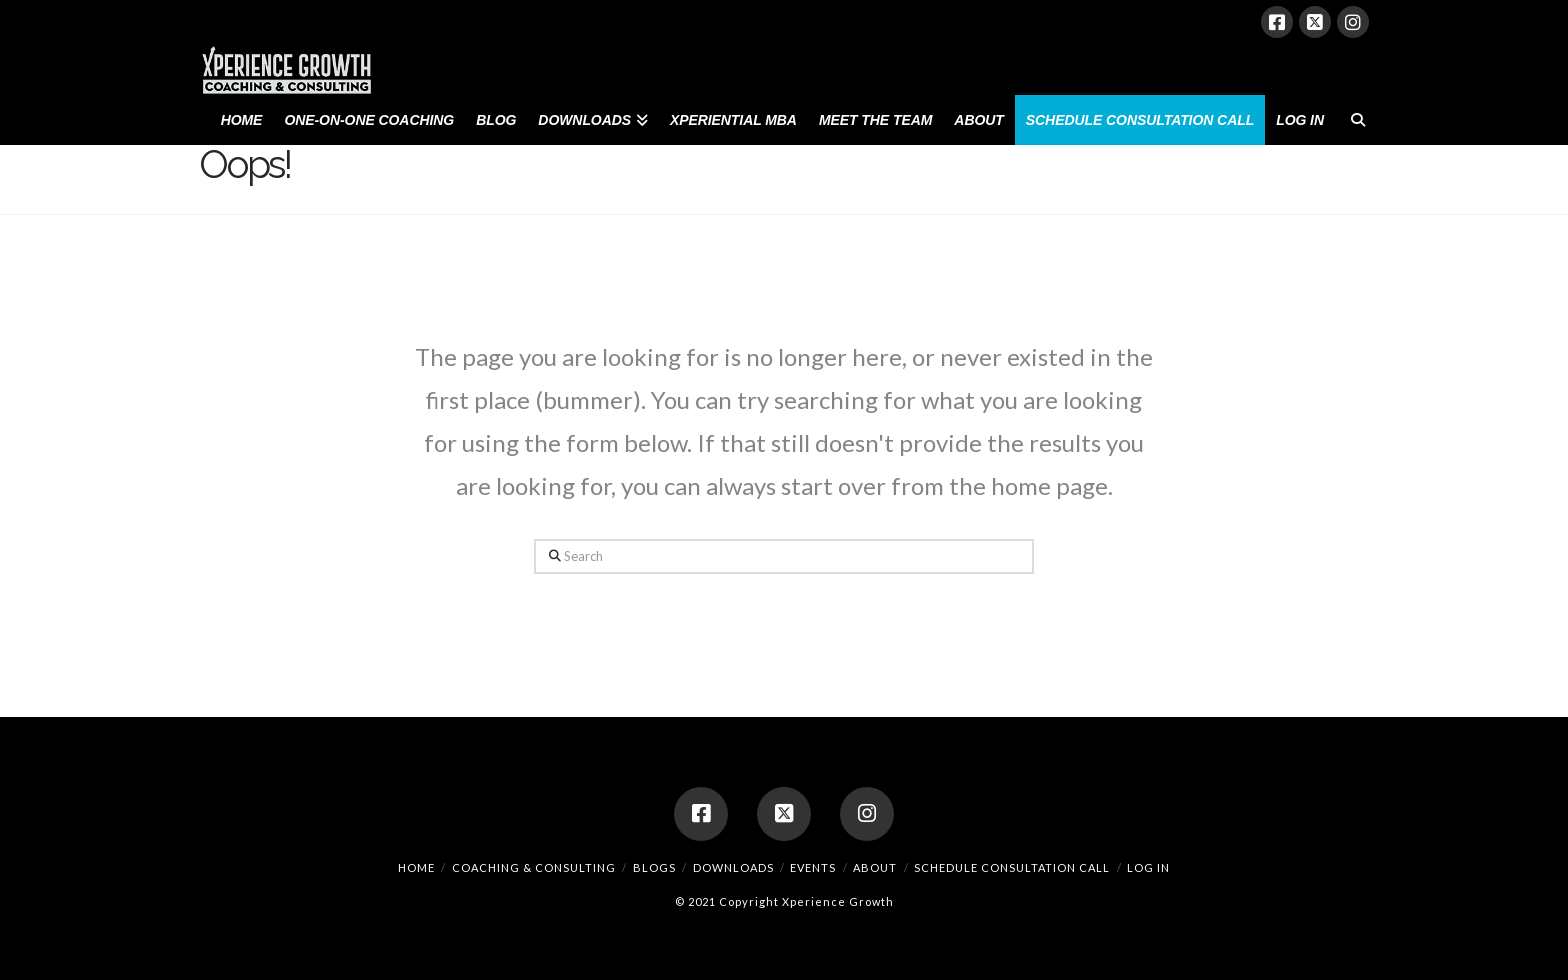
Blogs (654, 867)
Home (416, 867)
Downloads (733, 867)
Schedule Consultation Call (1012, 867)
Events (813, 867)
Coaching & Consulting (534, 867)
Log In (1148, 867)
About (875, 867)
